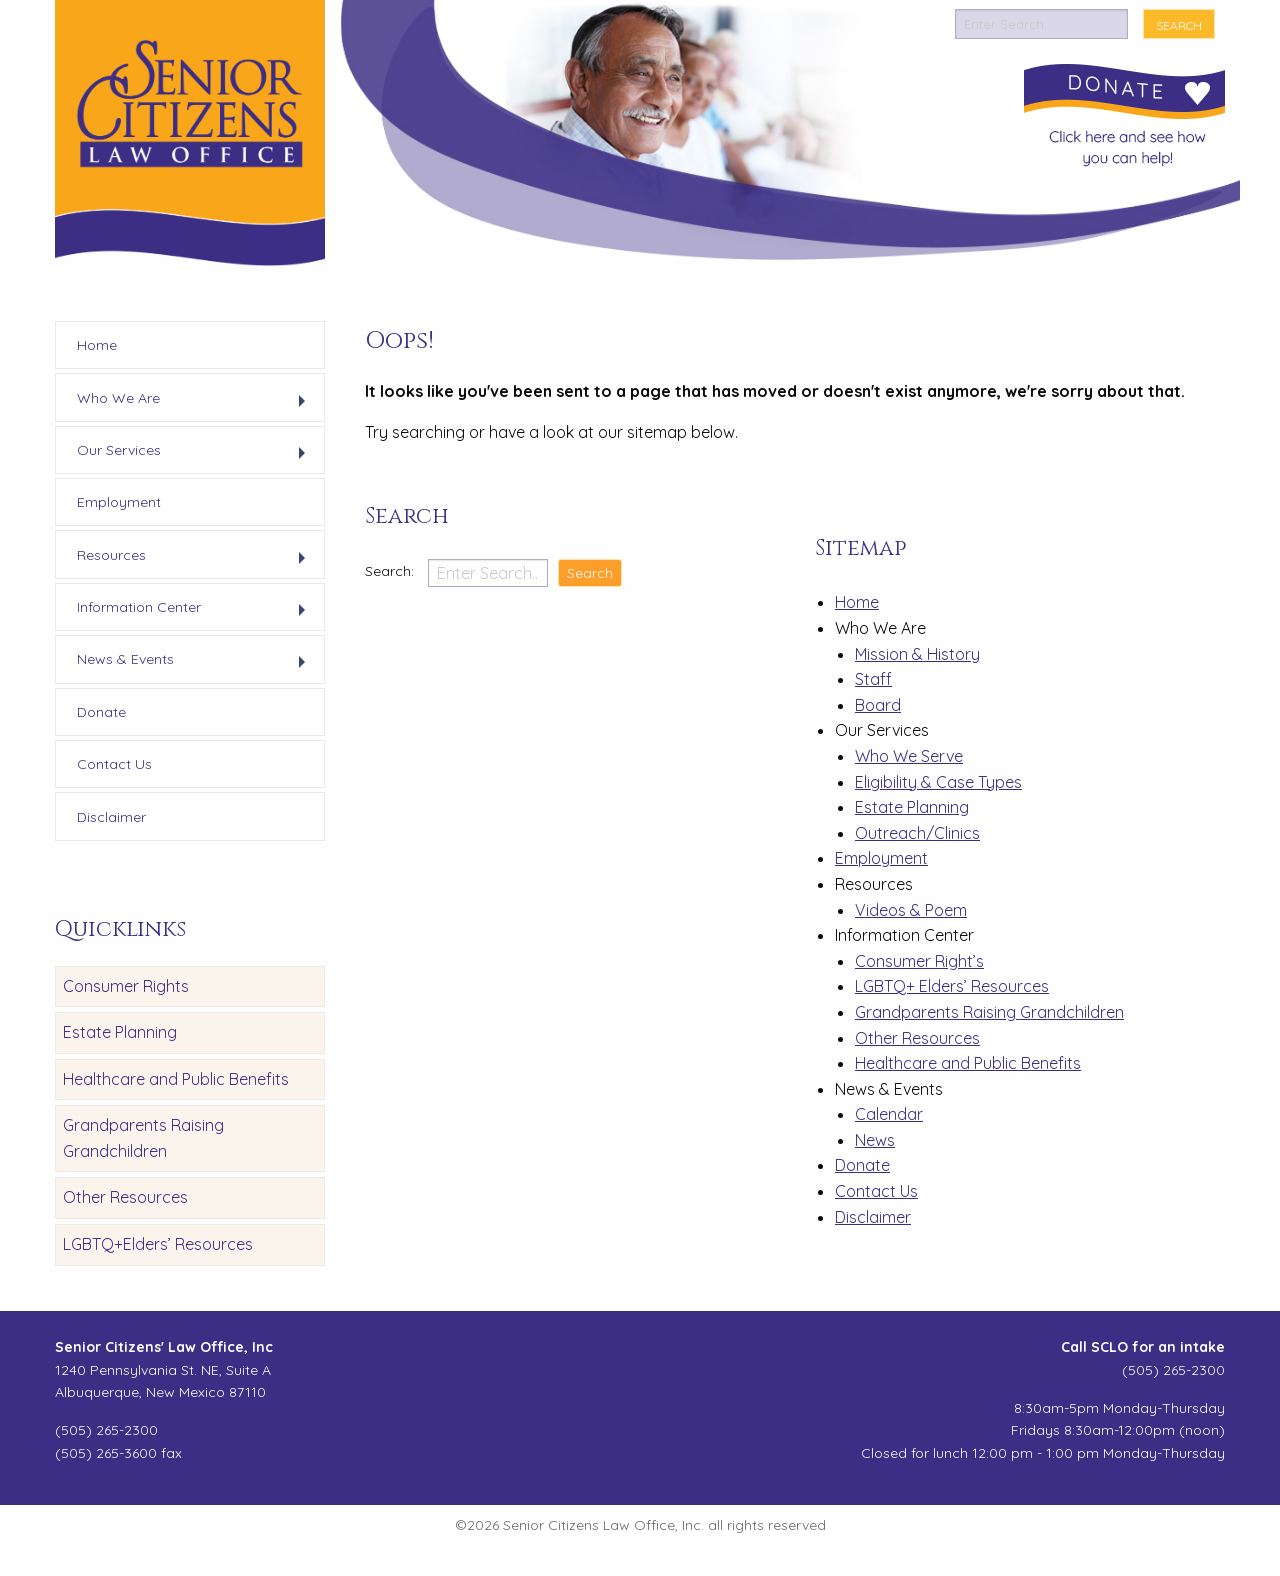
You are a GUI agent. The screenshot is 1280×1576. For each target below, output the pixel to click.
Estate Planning (120, 1032)
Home (857, 602)
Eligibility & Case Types (938, 782)
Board (878, 705)
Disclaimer (873, 1217)
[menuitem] (190, 345)
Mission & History (917, 654)
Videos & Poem (911, 910)
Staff (873, 679)
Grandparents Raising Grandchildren (143, 1138)
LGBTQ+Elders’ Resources (158, 1244)
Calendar (889, 1114)
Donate (862, 1165)
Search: (391, 571)
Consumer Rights (126, 986)
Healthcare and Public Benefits (176, 1079)
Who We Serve (909, 756)
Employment (881, 858)
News (875, 1140)
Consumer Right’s (919, 961)
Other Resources (125, 1197)
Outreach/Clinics (917, 833)
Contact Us (876, 1191)
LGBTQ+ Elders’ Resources (952, 986)
